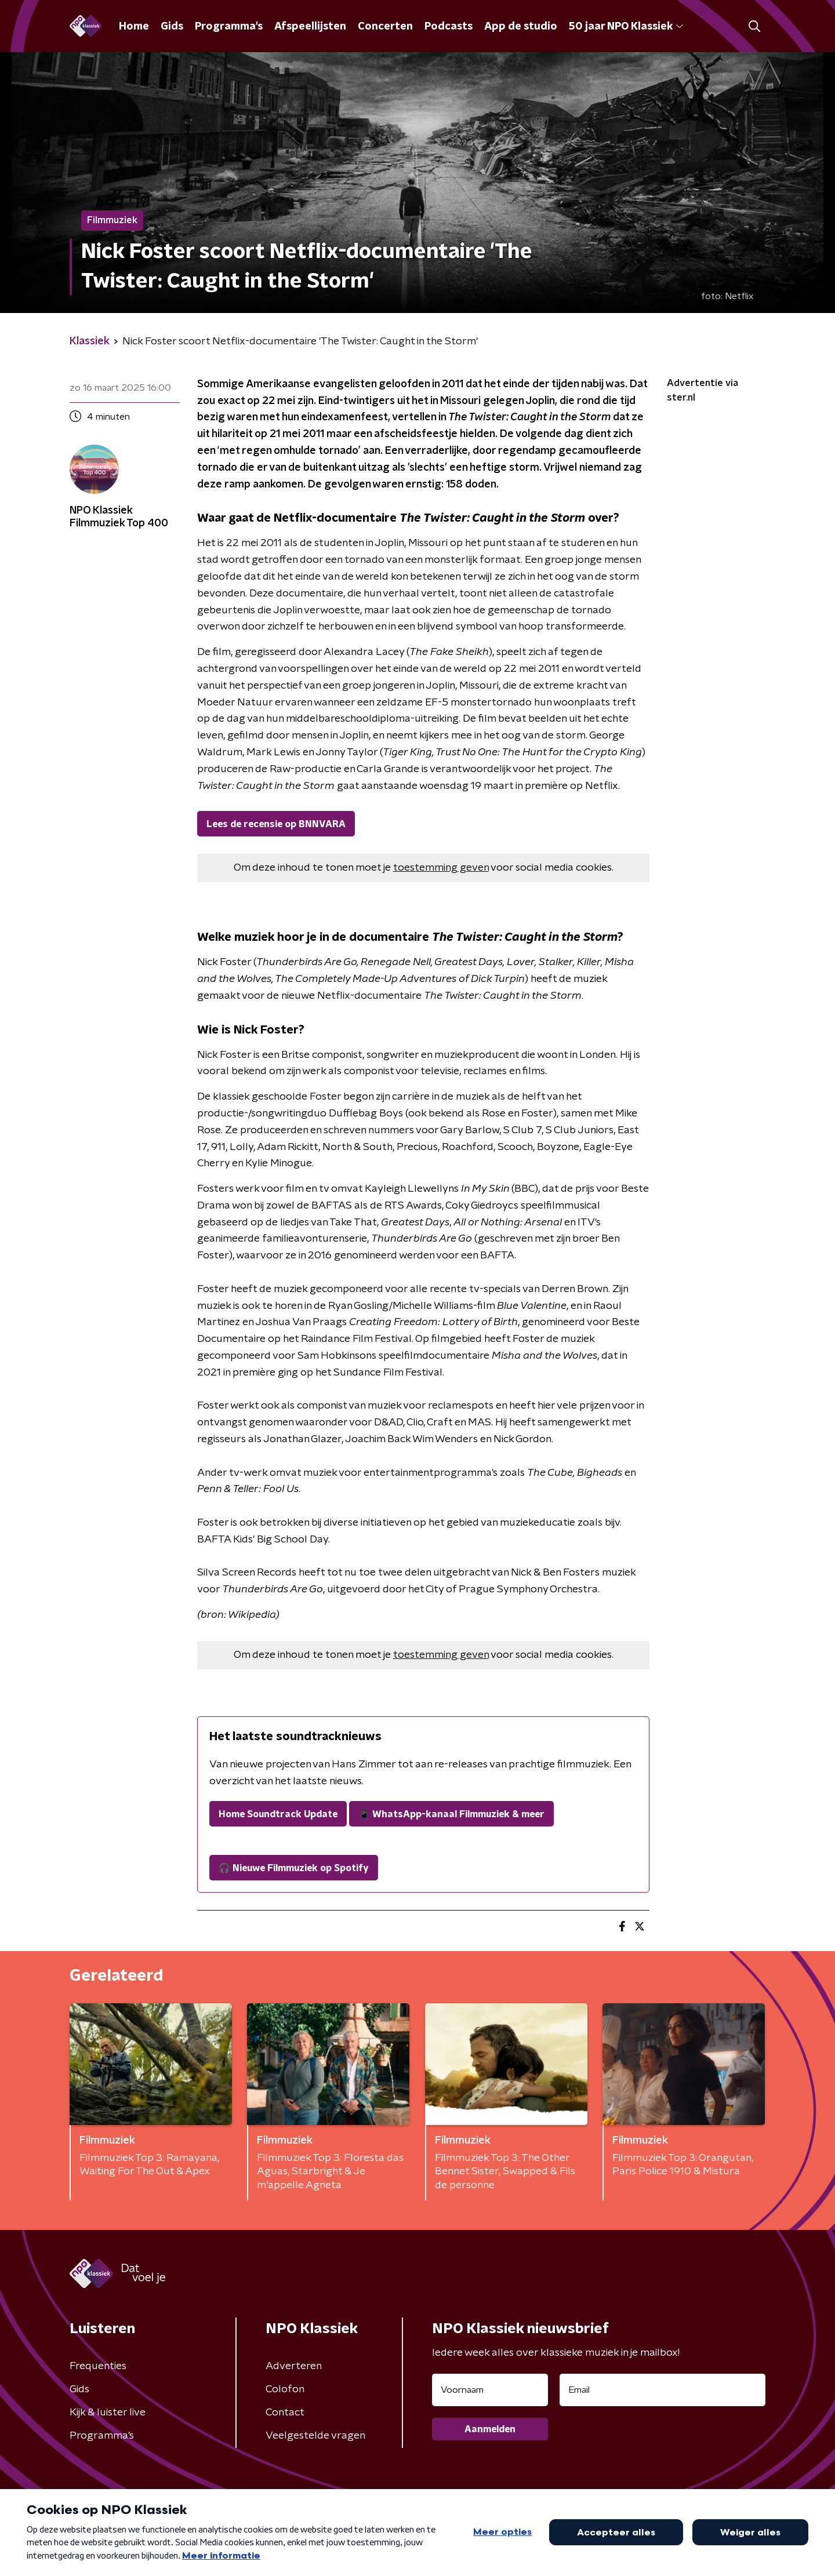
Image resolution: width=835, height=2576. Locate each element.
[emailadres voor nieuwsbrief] (662, 2390)
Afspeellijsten (310, 26)
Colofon (285, 2389)
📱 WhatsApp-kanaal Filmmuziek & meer (451, 1814)
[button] (754, 26)
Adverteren (294, 2366)
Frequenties (98, 2366)
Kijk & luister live (108, 2412)
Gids (172, 26)
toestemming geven (441, 868)
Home (134, 26)
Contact (285, 2412)
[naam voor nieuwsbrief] (490, 2390)
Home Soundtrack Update (278, 1814)
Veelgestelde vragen (315, 2436)
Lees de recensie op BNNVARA (276, 824)
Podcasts (448, 26)
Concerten (385, 26)
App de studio (520, 26)
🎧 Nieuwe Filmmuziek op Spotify (294, 1868)
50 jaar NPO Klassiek (626, 26)
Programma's (229, 26)
